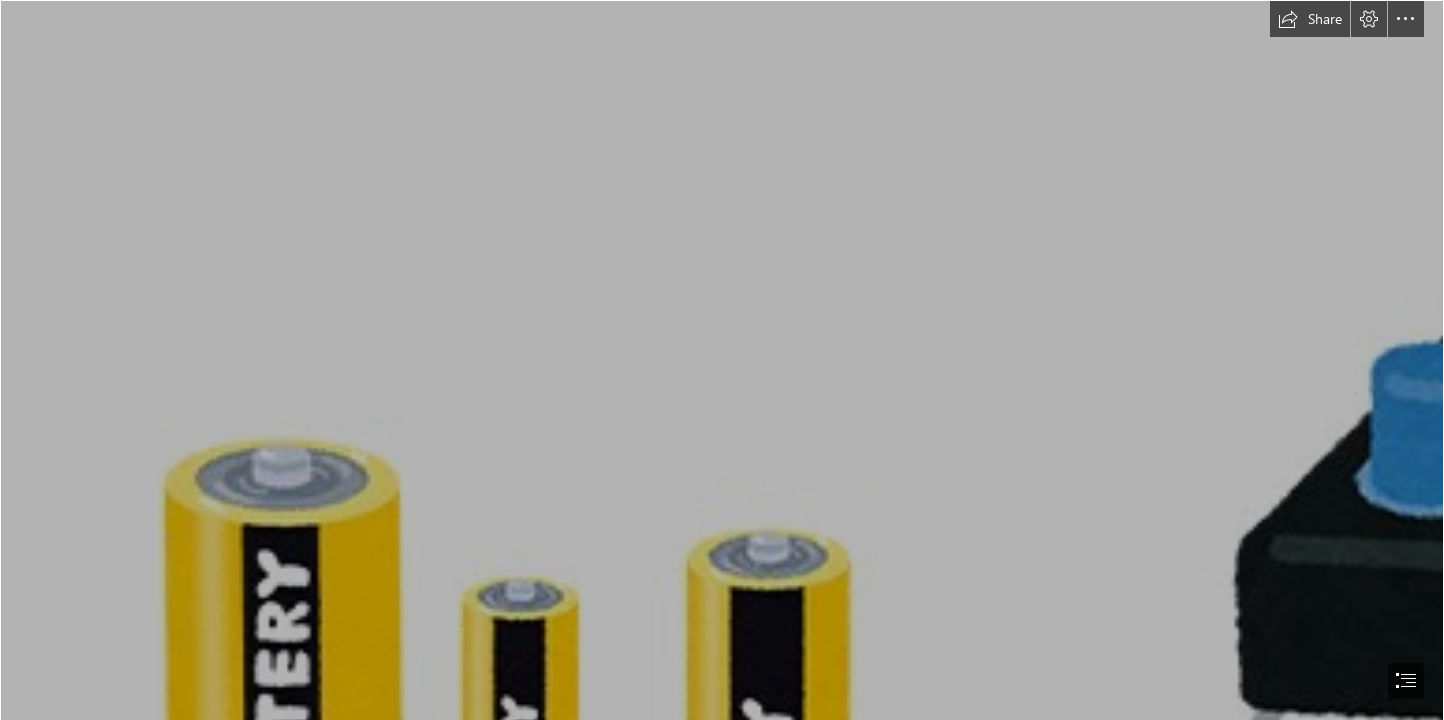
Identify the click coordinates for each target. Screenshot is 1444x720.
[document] (722, 360)
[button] (1310, 19)
